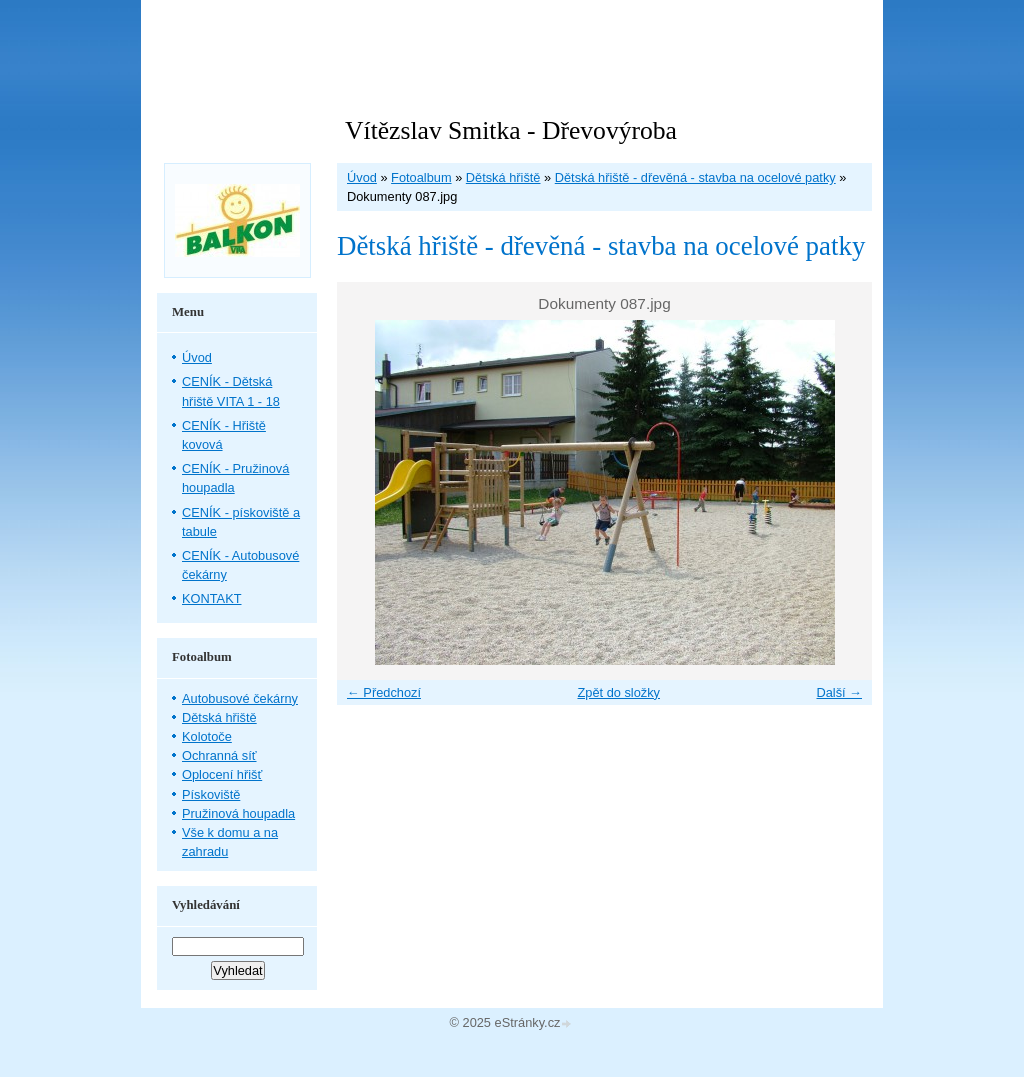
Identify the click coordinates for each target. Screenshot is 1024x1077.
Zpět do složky (618, 692)
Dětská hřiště (503, 177)
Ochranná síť (219, 755)
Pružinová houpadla (238, 813)
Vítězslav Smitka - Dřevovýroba (511, 130)
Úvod (362, 177)
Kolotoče (207, 736)
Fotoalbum (421, 177)
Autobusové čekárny (240, 698)
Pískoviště (211, 794)
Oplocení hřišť (222, 774)
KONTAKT (212, 598)
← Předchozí (384, 692)
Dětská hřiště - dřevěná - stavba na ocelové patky (695, 177)
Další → (839, 692)
